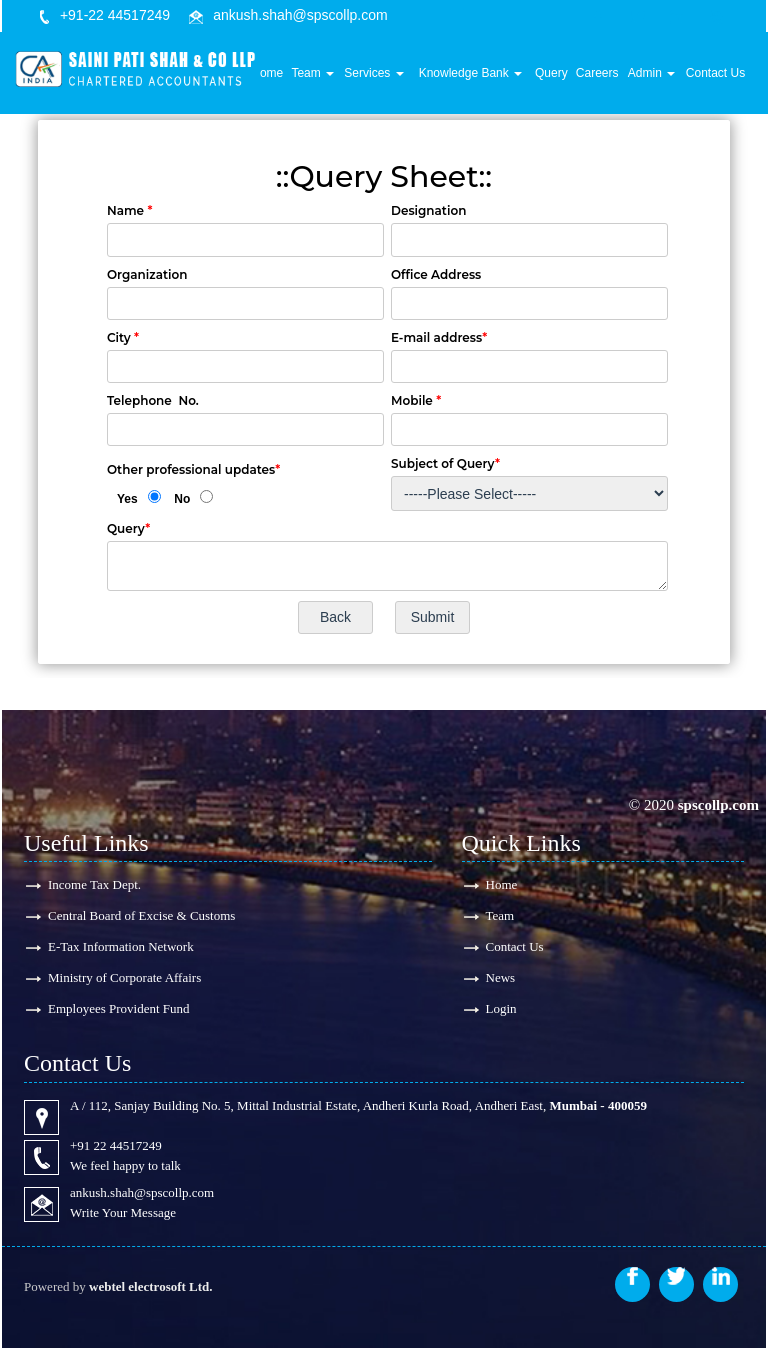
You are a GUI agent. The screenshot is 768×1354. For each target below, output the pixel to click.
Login (501, 1012)
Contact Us (717, 77)
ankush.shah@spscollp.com (300, 15)
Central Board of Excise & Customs (141, 916)
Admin (656, 77)
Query (561, 77)
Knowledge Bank (484, 77)
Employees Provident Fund (119, 1012)
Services (392, 77)
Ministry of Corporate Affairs (124, 980)
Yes (127, 499)
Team (335, 77)
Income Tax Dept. (94, 884)
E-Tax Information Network (121, 948)
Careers (605, 77)
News (501, 980)
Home (292, 77)
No (182, 499)
